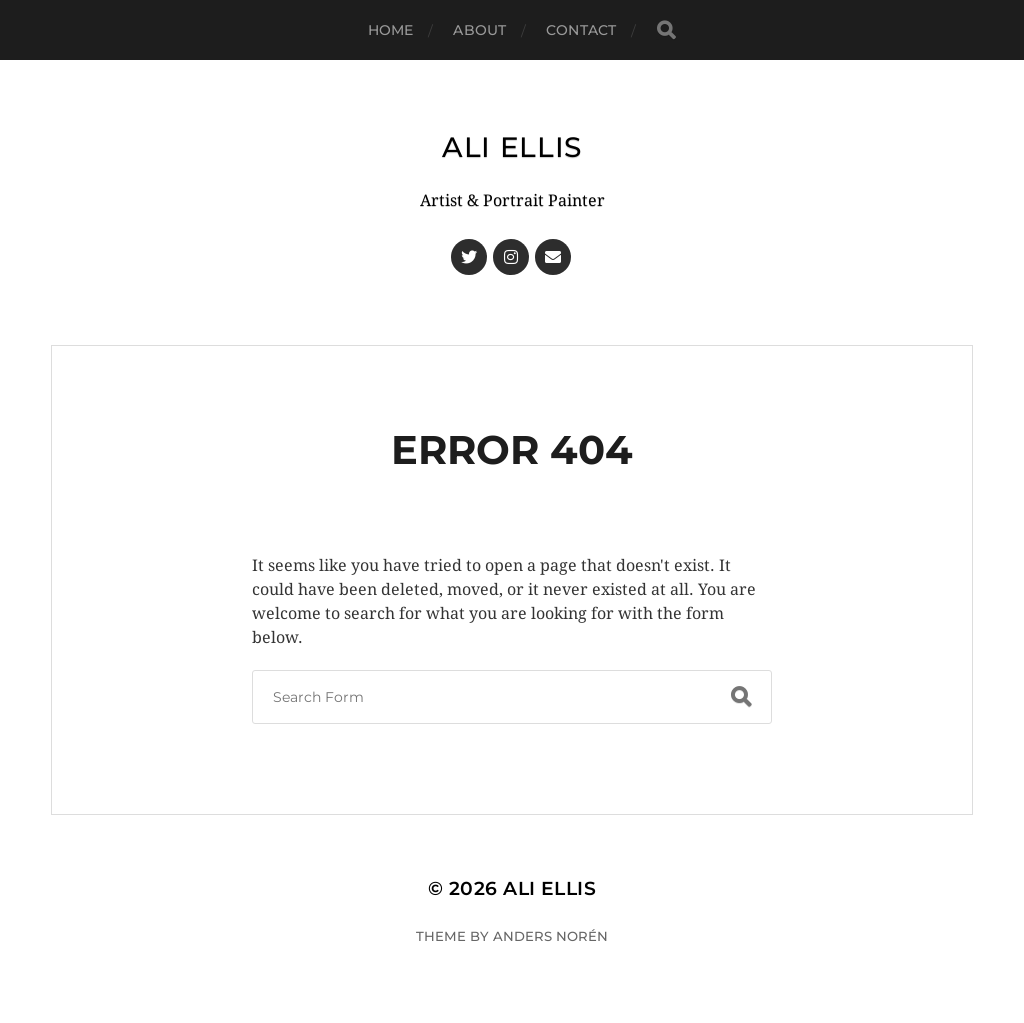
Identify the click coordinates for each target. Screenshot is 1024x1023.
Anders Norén (550, 936)
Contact (581, 30)
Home (391, 30)
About (479, 30)
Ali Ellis (512, 147)
